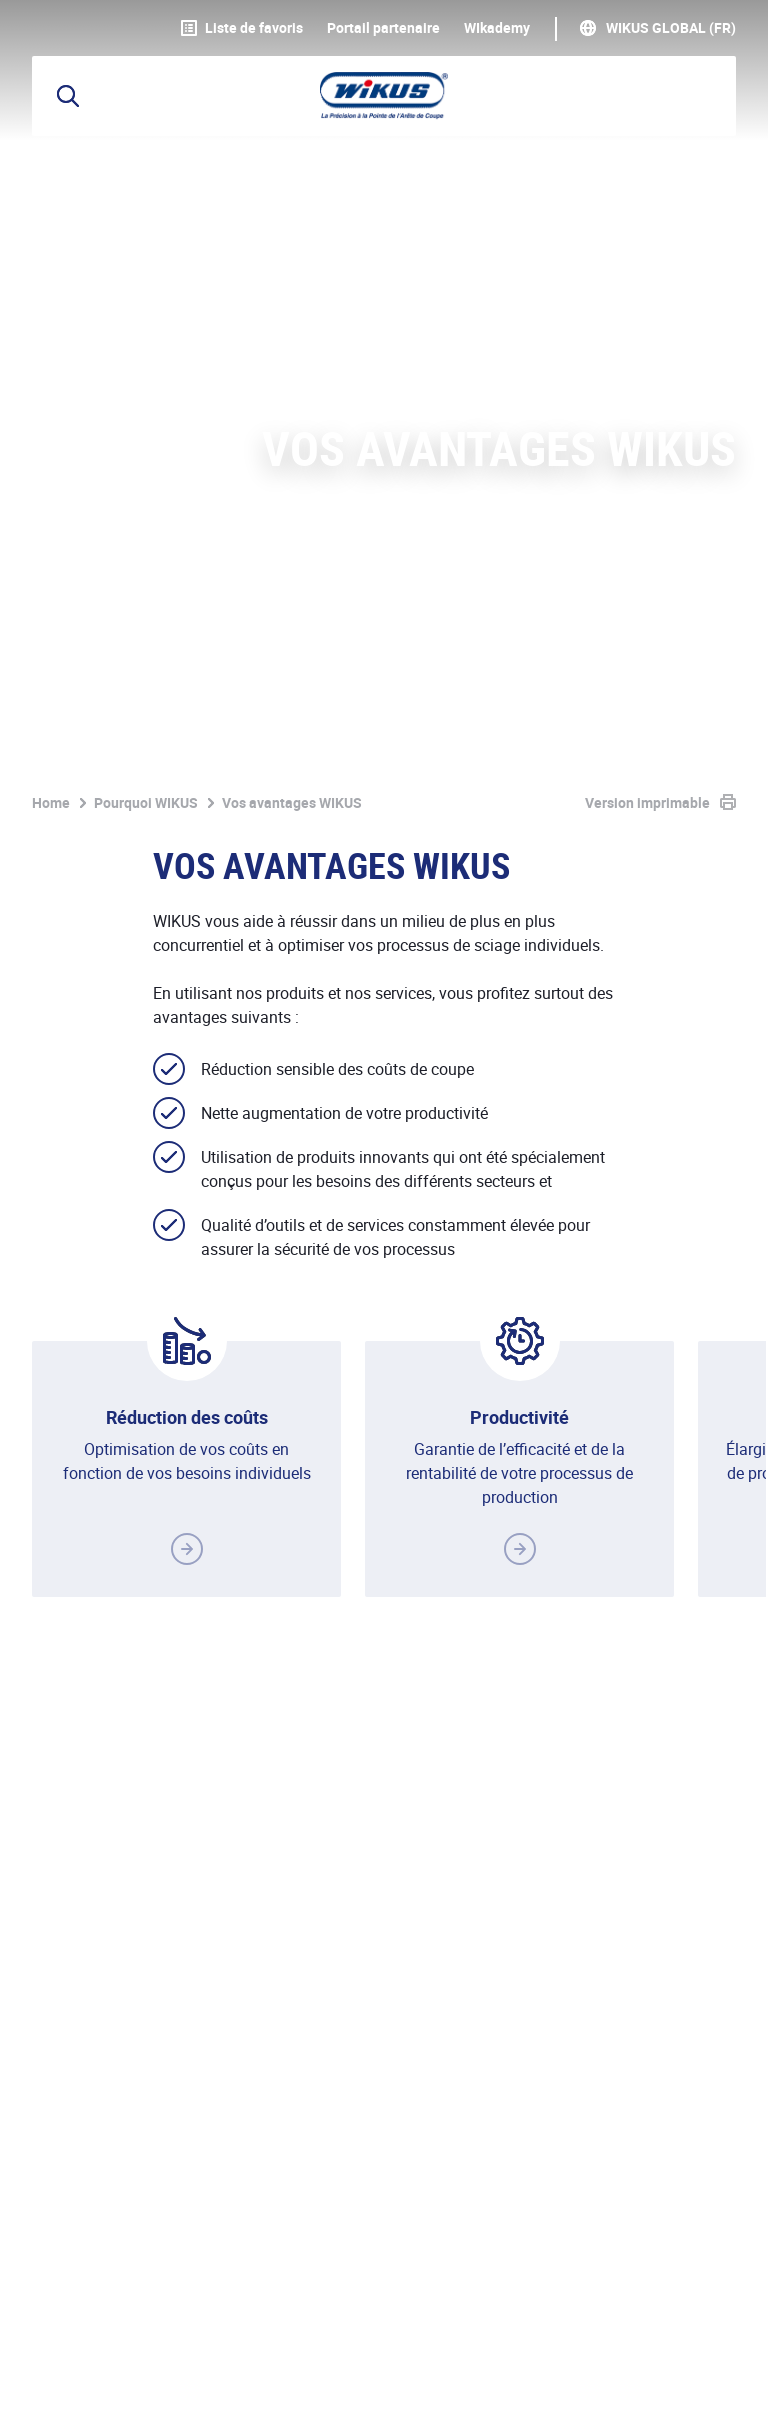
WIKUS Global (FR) (671, 28)
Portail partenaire (383, 28)
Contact (471, 2358)
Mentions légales (92, 2358)
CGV (396, 2358)
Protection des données (266, 2358)
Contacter (683, 1866)
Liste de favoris (242, 28)
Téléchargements (591, 2358)
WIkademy (497, 28)
